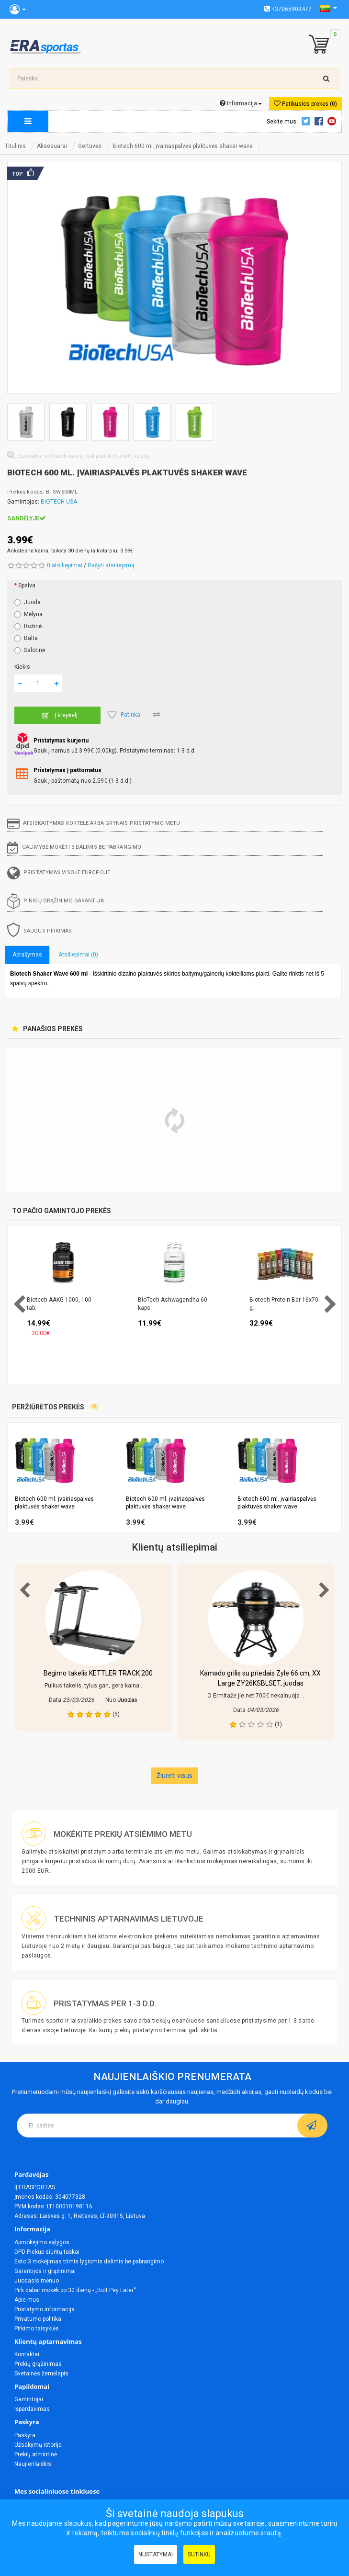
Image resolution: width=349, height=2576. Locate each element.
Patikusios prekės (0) (305, 103)
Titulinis (15, 146)
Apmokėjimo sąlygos (41, 2242)
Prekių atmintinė (35, 2454)
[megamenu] (28, 121)
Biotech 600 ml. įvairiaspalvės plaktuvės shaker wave (183, 146)
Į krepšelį (58, 715)
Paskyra (24, 2435)
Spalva (26, 585)
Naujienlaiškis (32, 2464)
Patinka (124, 714)
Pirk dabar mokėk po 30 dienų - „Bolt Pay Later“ (75, 2290)
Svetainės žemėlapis (41, 2373)
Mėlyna (28, 614)
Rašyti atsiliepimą (111, 565)
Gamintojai (28, 2399)
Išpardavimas (32, 2409)
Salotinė (29, 650)
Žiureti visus (174, 1775)
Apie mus (26, 2299)
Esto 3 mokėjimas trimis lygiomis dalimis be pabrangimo (89, 2261)
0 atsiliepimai (64, 565)
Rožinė (28, 626)
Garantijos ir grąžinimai (45, 2271)
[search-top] (326, 78)
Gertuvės (89, 146)
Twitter (307, 121)
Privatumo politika (37, 2319)
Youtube (333, 121)
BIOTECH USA (59, 501)
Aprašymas (27, 954)
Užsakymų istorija (38, 2444)
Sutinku (199, 2554)
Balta (26, 638)
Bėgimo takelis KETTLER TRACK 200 (98, 1673)
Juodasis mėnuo (36, 2280)
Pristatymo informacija (44, 2309)
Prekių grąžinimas (38, 2364)
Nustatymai (155, 2554)
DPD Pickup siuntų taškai (46, 2252)
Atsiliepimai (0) (78, 954)
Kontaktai (26, 2354)
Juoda (27, 602)
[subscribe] (312, 2125)
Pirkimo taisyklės (36, 2328)
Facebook (320, 121)
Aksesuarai (52, 146)
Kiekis (22, 667)
